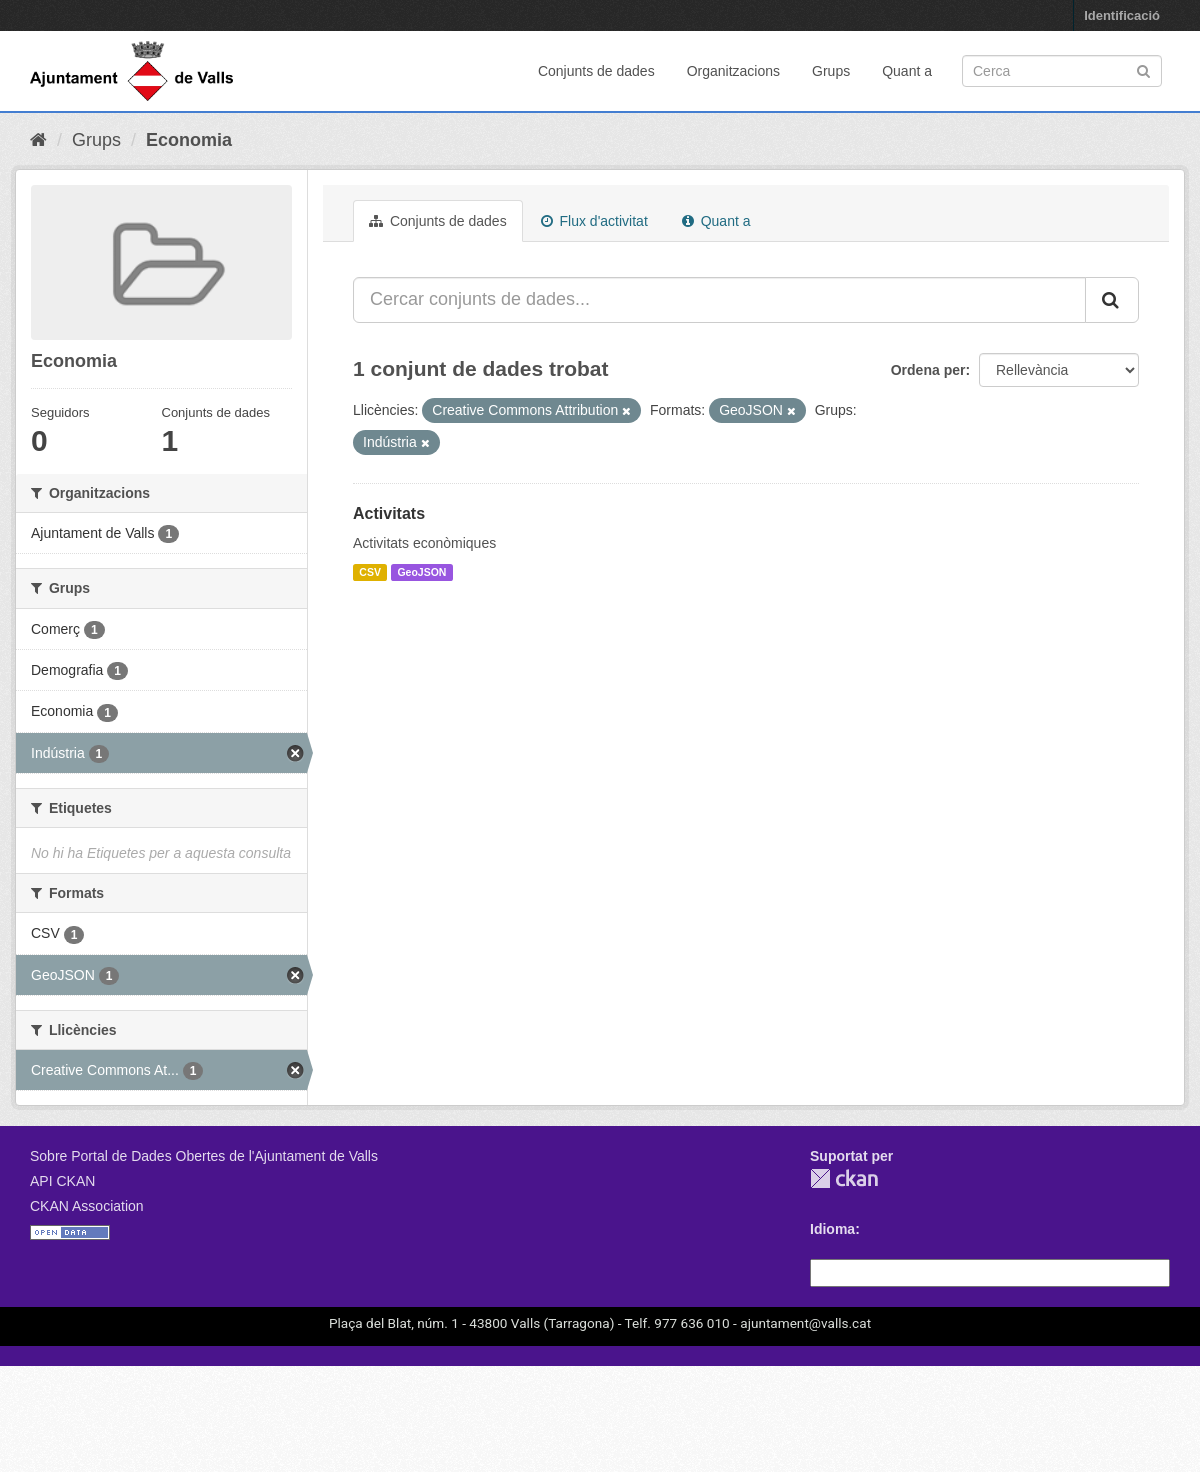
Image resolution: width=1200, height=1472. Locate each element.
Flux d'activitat (594, 221)
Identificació (1122, 15)
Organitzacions (733, 71)
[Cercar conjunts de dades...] (719, 300)
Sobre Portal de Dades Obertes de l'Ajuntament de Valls (204, 1156)
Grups (831, 71)
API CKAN (62, 1181)
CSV (370, 572)
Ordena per (928, 370)
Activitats (389, 513)
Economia (189, 140)
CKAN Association (87, 1206)
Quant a (907, 71)
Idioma (832, 1229)
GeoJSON (421, 572)
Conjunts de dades (596, 71)
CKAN (844, 1178)
